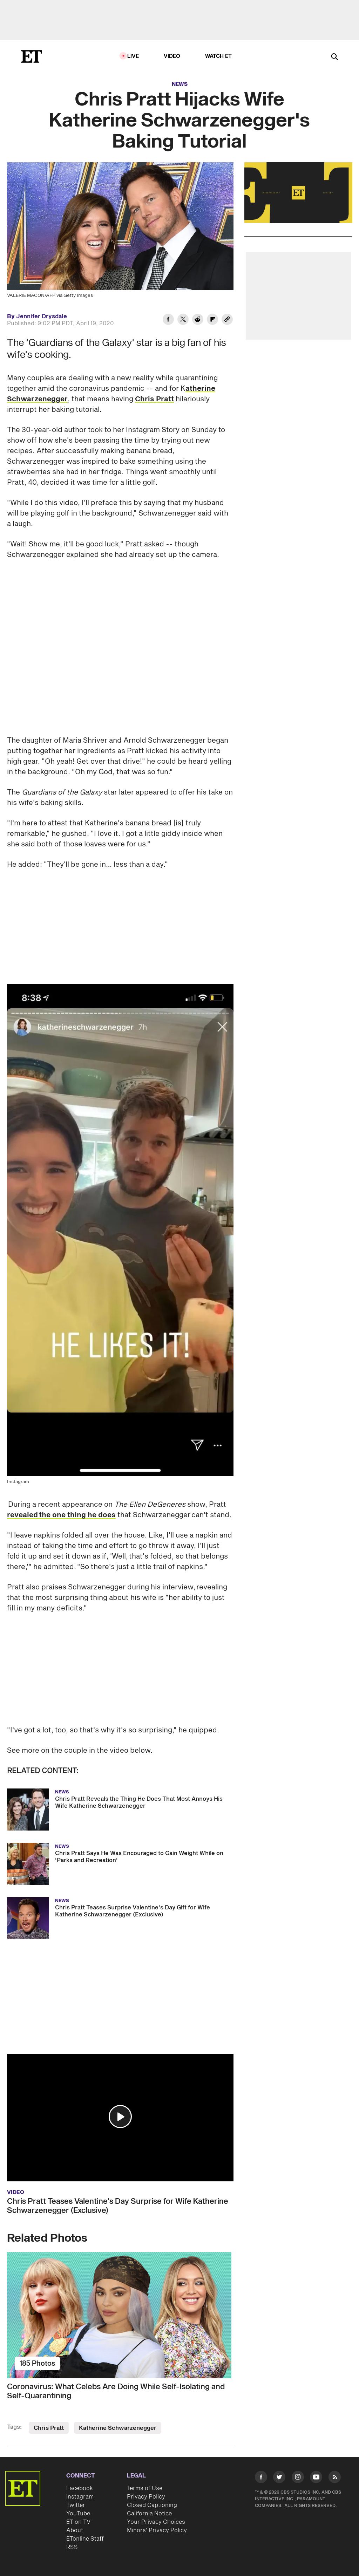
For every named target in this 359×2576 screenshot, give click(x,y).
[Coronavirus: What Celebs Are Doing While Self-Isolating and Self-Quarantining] (120, 2315)
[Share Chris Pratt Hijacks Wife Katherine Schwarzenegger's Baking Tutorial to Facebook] (168, 320)
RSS (72, 2547)
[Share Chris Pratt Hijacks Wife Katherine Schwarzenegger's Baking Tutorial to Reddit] (197, 320)
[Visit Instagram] (298, 2478)
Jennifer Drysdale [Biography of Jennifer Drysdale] (41, 316)
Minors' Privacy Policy (157, 2530)
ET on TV (78, 2522)
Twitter (75, 2505)
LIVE (133, 56)
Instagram (80, 2497)
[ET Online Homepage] (31, 56)
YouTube (78, 2513)
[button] (120, 2116)
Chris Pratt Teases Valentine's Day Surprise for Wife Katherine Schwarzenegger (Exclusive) (117, 2206)
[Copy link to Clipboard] (227, 320)
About (74, 2530)
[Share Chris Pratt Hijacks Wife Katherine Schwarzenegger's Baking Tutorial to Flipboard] (212, 320)
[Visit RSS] (334, 2478)
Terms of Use (144, 2488)
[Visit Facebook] (261, 2478)
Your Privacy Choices (156, 2522)
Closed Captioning (152, 2505)
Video (172, 56)
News (180, 84)
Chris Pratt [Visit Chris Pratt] (49, 2428)
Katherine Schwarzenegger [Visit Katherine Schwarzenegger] (117, 2428)
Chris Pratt (154, 399)
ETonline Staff (85, 2539)
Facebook (79, 2488)
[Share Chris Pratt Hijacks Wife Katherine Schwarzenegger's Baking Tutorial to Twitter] (183, 320)
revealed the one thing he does (61, 1515)
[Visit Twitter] (279, 2478)
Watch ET (218, 56)
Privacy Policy (146, 2497)
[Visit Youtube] (316, 2478)
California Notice (149, 2513)
